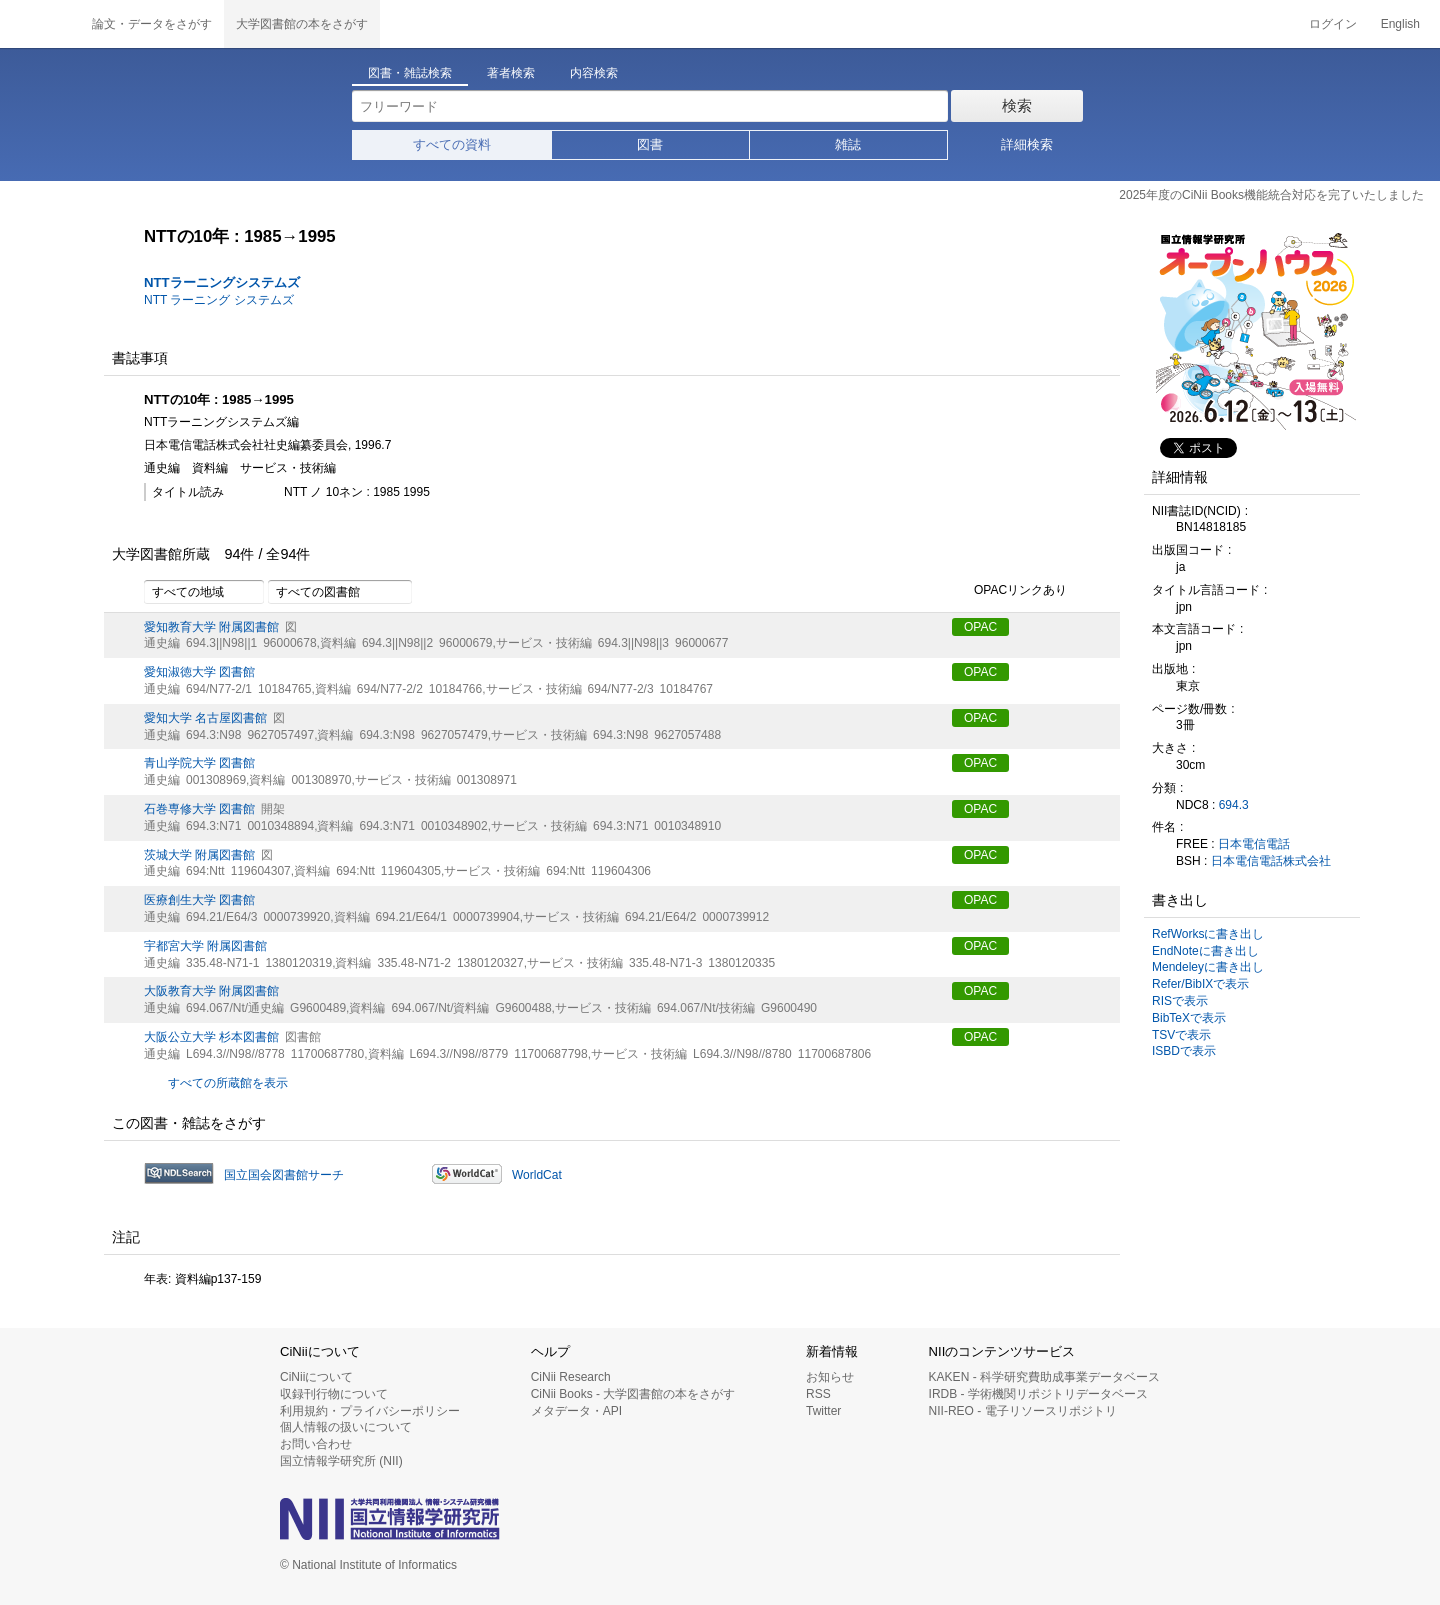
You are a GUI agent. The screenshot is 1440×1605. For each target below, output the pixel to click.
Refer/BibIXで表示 (1200, 984)
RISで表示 (1180, 1001)
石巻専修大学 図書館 (199, 809)
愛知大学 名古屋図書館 (205, 718)
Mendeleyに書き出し (1208, 967)
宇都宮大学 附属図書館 (205, 946)
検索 (1017, 105)
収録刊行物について (334, 1394)
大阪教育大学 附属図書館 (211, 991)
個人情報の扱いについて (346, 1427)
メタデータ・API (576, 1411)
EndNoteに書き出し (1205, 951)
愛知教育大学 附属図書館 (211, 627)
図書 (650, 144)
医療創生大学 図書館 (199, 900)
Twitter (823, 1411)
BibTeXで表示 (1189, 1018)
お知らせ (830, 1377)
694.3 (1234, 805)
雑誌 (848, 144)
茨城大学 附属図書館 (199, 855)
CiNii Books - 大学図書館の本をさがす (633, 1394)
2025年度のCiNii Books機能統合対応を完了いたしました (1271, 195)
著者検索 (511, 73)
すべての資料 (452, 144)
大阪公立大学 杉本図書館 (211, 1037)
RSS (818, 1394)
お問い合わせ (316, 1444)
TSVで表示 (1181, 1035)
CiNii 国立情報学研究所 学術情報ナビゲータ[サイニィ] (40, 24)
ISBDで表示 (1184, 1051)
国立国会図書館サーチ (284, 1175)
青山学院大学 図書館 (199, 763)
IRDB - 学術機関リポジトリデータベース (1038, 1394)
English (1400, 24)
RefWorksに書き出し (1208, 934)
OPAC (980, 627)
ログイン (1333, 24)
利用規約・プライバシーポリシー (370, 1411)
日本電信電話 (1254, 844)
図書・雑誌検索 (410, 73)
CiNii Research (571, 1377)
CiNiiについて (316, 1377)
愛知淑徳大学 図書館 (199, 672)
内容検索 (594, 73)
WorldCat (537, 1175)
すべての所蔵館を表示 (228, 1083)
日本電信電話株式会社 (1271, 861)
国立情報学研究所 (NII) (341, 1461)
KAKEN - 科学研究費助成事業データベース (1044, 1377)
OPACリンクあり (1009, 591)
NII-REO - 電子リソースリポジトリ (1023, 1411)
